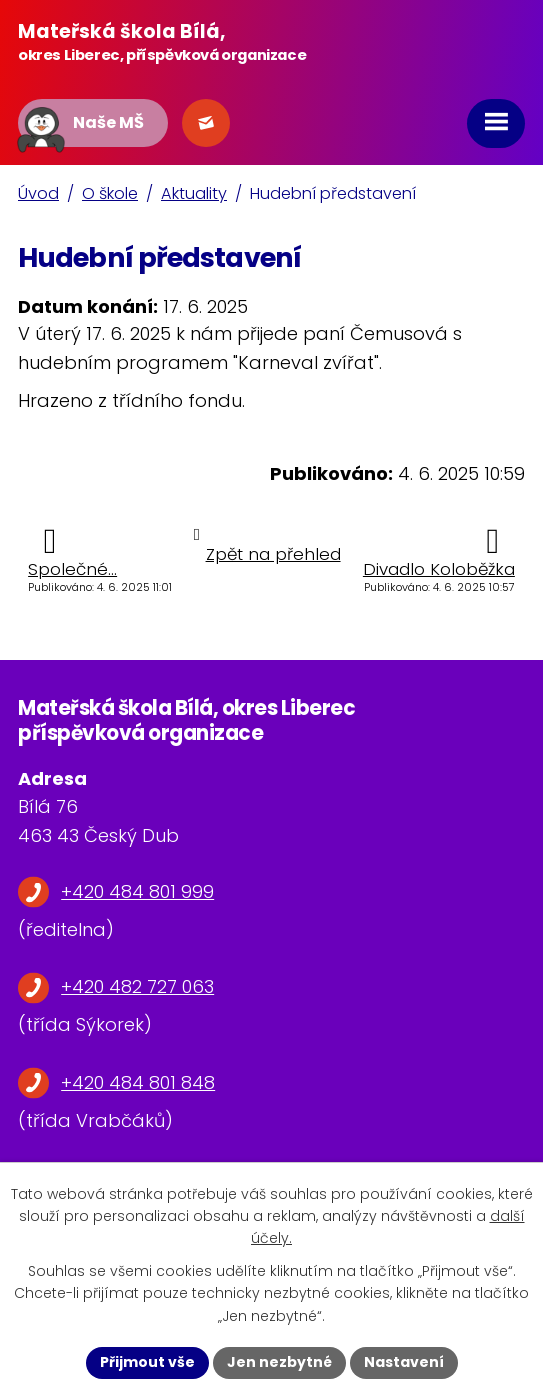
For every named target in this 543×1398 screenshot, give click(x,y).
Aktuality (194, 193)
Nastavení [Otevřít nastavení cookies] (404, 1362)
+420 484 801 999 (137, 891)
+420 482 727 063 (137, 986)
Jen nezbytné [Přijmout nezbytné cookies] (279, 1362)
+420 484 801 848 (138, 1082)
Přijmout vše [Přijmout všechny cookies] (147, 1362)
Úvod (38, 193)
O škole (110, 193)
